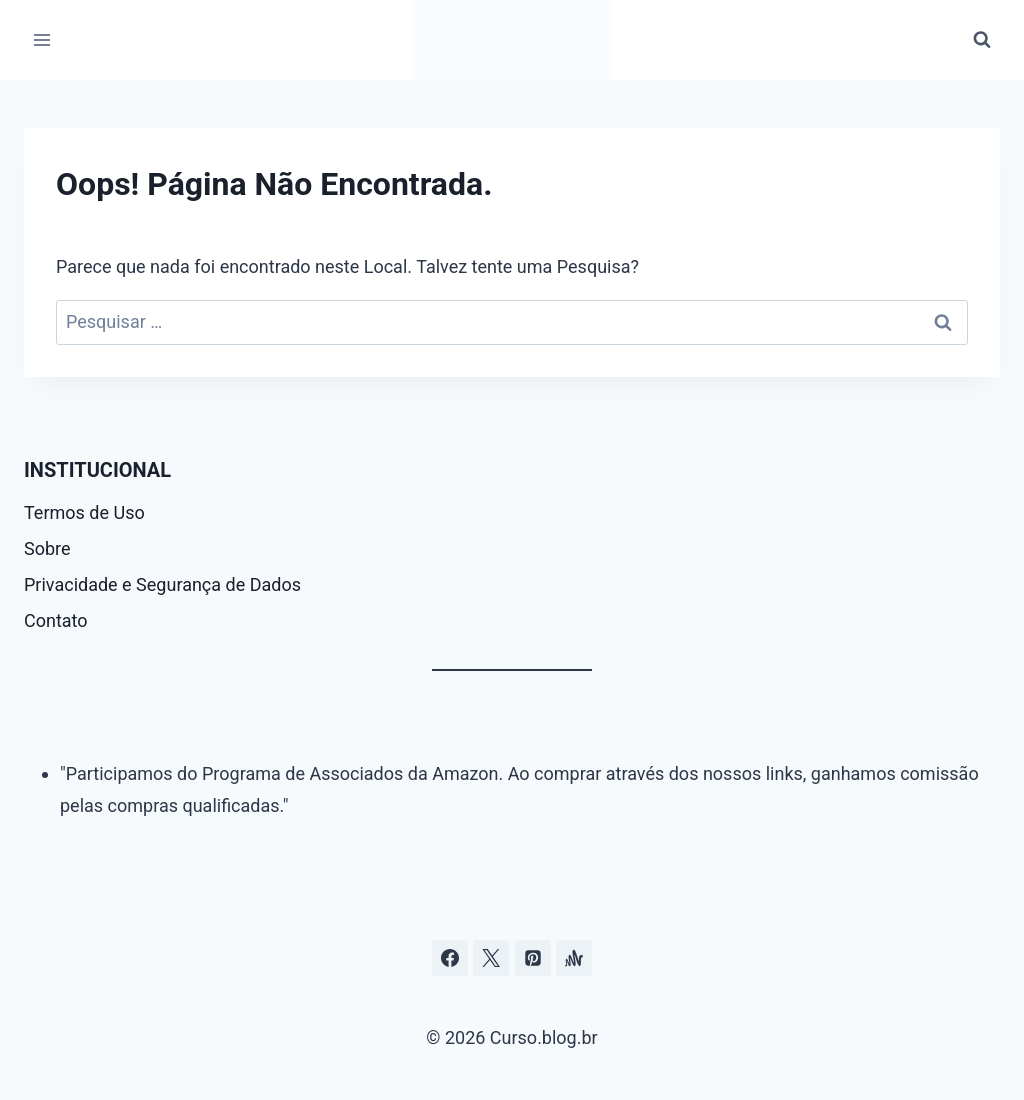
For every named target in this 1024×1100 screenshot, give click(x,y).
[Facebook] (450, 958)
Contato (56, 620)
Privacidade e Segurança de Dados (162, 584)
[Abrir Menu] (42, 39)
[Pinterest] (533, 958)
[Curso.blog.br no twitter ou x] (491, 958)
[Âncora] (574, 958)
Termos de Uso (84, 512)
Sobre (47, 548)
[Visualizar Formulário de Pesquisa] (982, 40)
